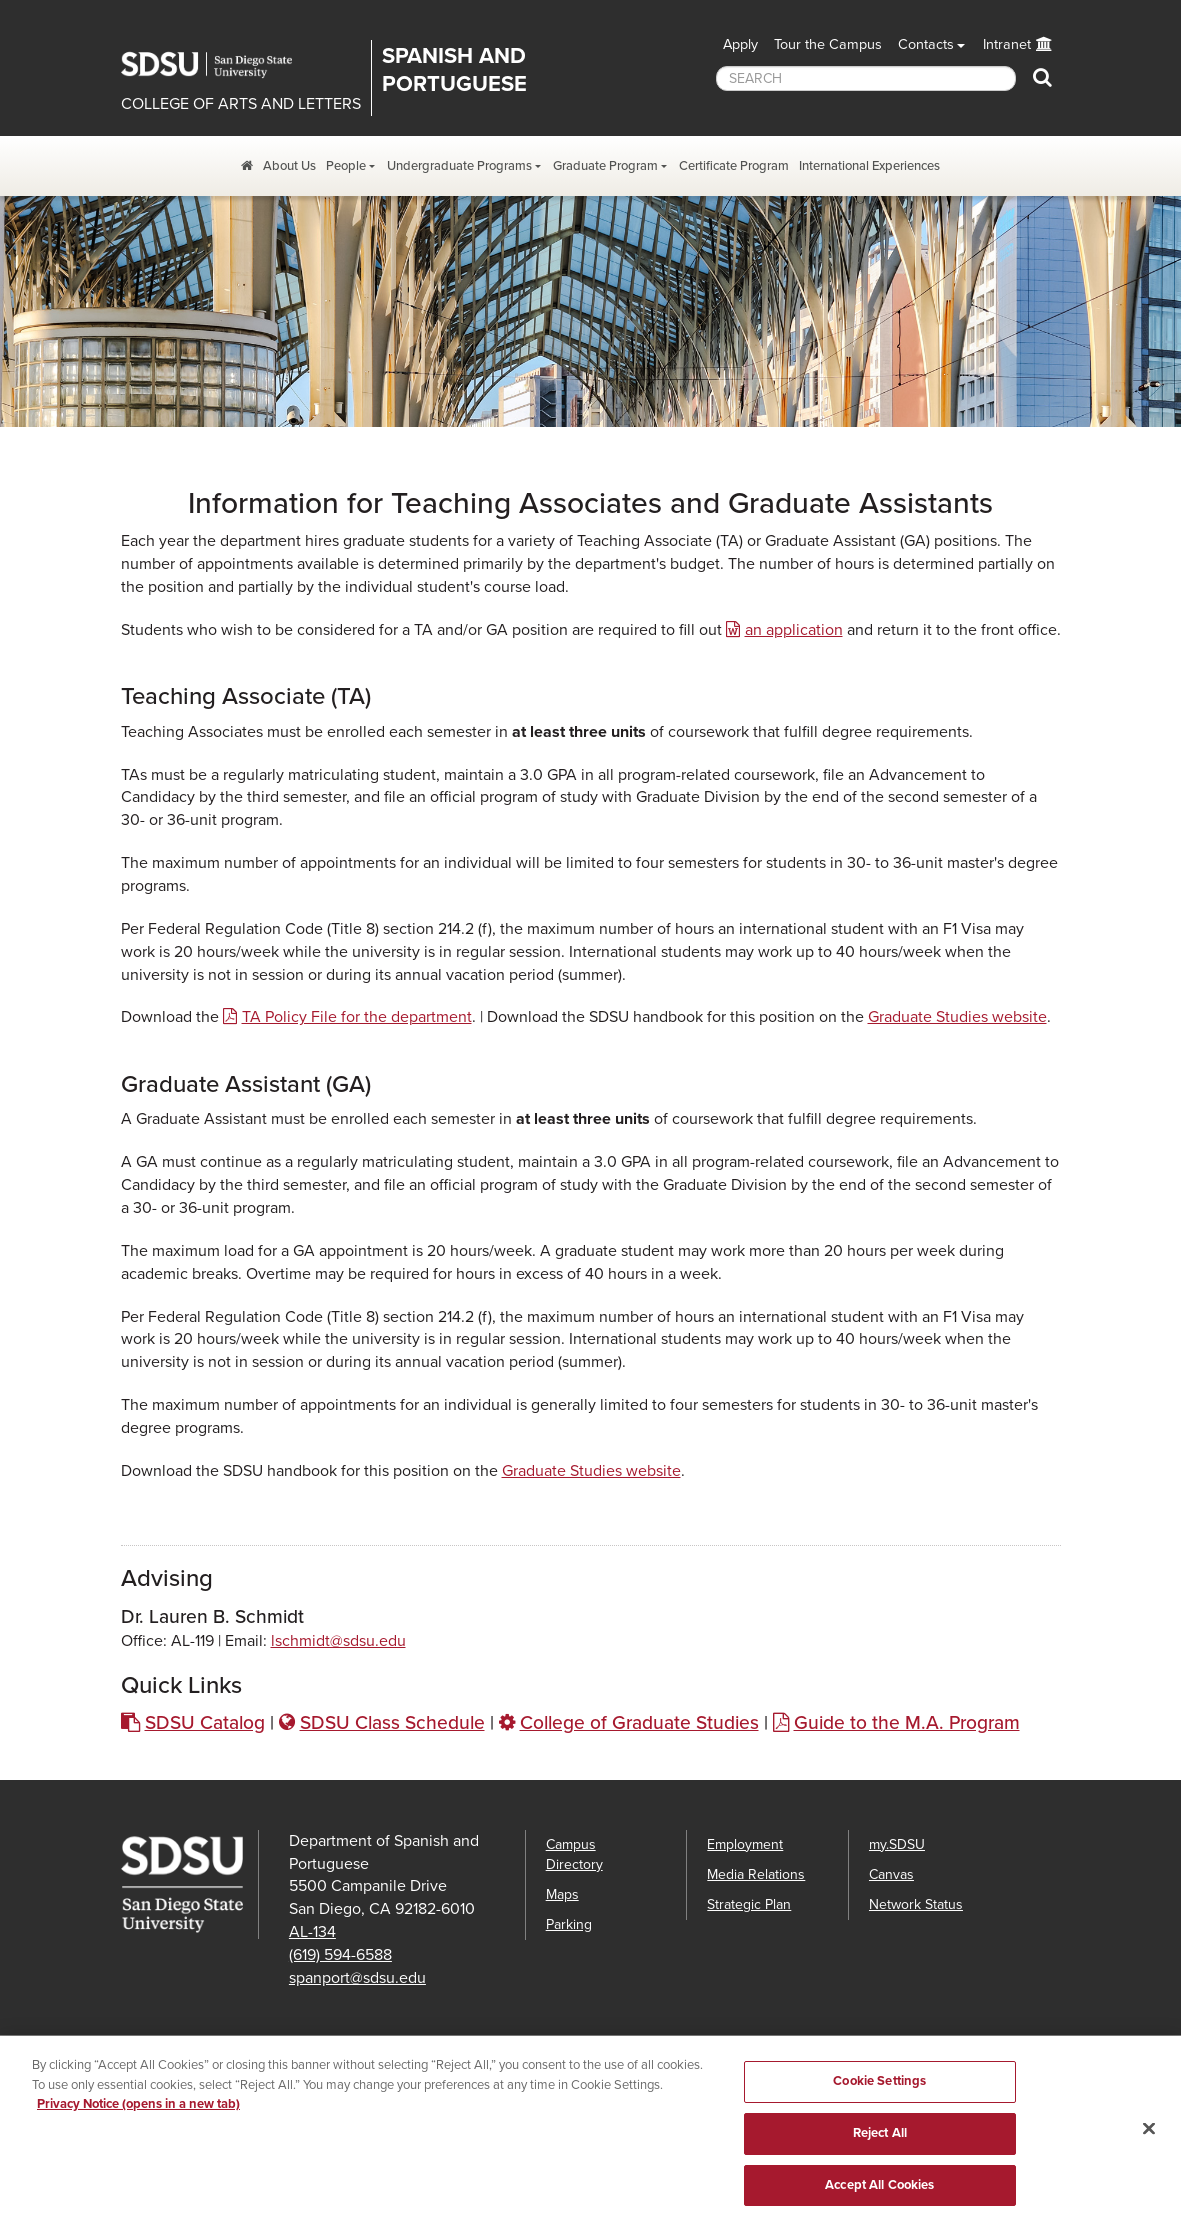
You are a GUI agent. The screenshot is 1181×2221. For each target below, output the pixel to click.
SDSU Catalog (205, 1722)
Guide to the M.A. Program (907, 1722)
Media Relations (756, 1874)
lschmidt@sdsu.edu (338, 1641)
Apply (740, 44)
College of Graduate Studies (639, 1722)
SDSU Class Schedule (392, 1722)
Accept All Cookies (879, 2196)
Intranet (1007, 44)
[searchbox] (866, 78)
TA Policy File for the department (357, 1017)
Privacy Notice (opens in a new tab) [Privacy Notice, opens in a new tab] (138, 2116)
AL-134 (312, 1932)
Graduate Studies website (957, 1017)
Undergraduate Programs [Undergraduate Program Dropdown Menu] (459, 166)
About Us (289, 166)
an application (794, 630)
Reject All (880, 2145)
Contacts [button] (926, 44)
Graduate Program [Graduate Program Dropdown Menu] (605, 166)
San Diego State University (221, 65)
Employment (745, 1844)
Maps (562, 1894)
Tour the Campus (828, 44)
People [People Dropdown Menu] (346, 166)
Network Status (916, 1904)
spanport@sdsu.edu (357, 1978)
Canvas (891, 1874)
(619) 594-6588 (340, 1955)
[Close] (1149, 2140)
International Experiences (869, 166)
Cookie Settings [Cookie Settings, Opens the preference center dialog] (879, 2093)
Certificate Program (734, 166)
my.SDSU (897, 1844)
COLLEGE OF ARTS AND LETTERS (241, 104)
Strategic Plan (749, 1904)
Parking (569, 1924)
